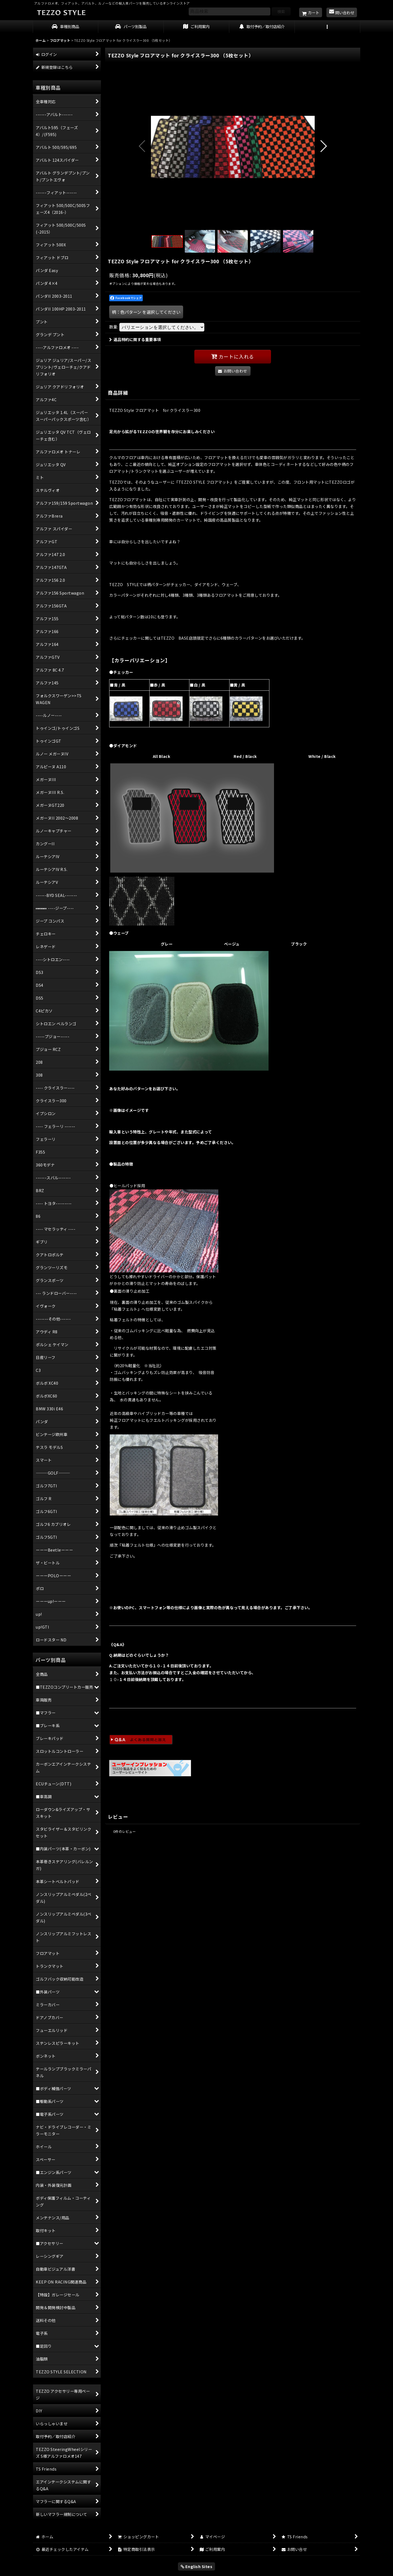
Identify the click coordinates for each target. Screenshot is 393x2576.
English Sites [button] (197, 2566)
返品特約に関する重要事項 (135, 339)
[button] (327, 26)
